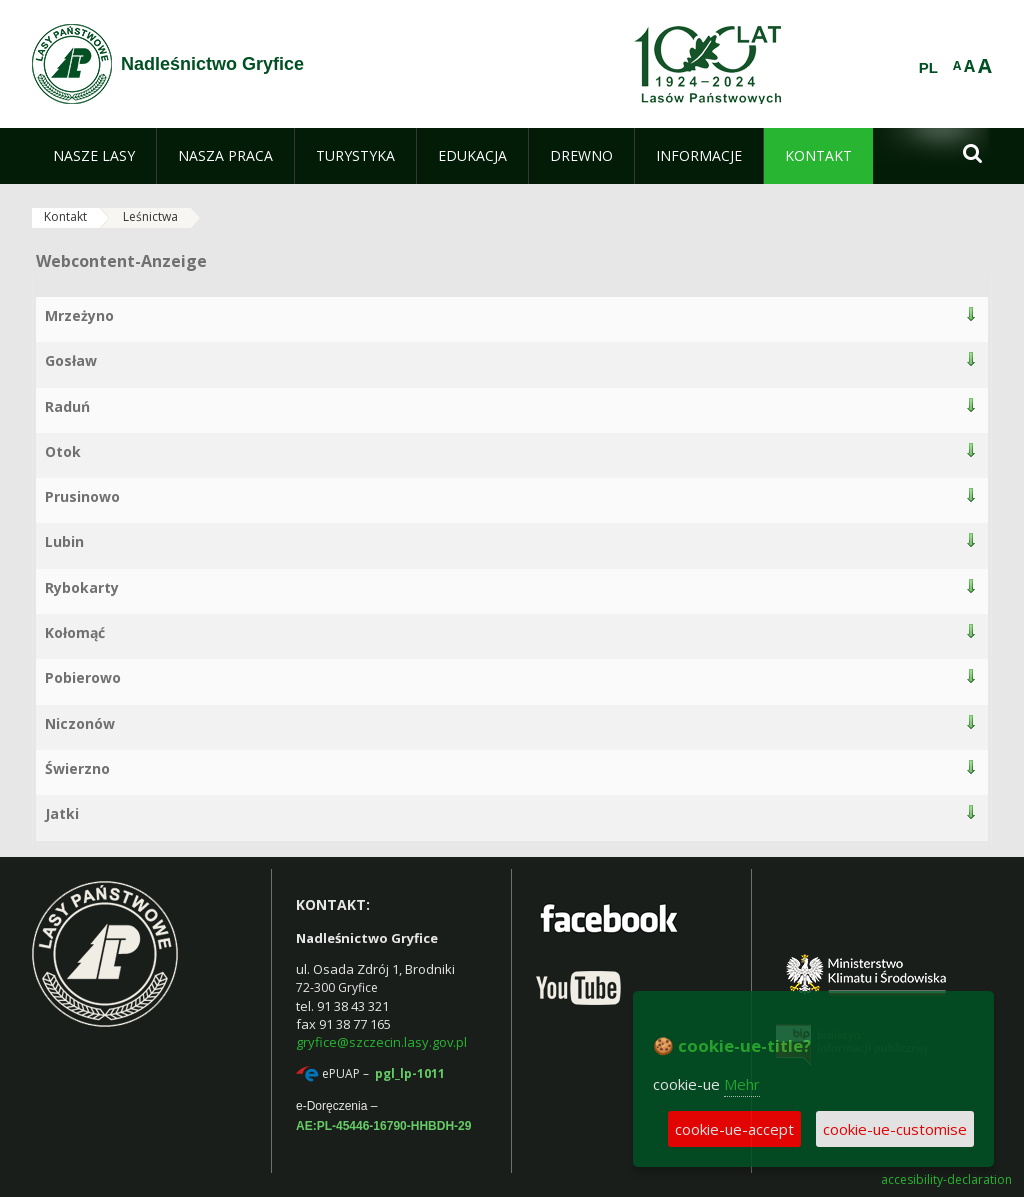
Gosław (71, 360)
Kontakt (65, 216)
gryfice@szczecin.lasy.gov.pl (381, 1042)
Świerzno (77, 768)
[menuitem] (94, 156)
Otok (63, 451)
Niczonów (80, 723)
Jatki (62, 813)
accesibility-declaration (946, 1180)
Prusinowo (82, 496)
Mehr (742, 1084)
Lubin (64, 541)
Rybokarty (82, 587)
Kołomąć (75, 632)
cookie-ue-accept (734, 1129)
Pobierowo (83, 677)
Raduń (67, 406)
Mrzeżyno (79, 315)
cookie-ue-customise (895, 1129)
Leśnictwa (150, 216)
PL (928, 68)
